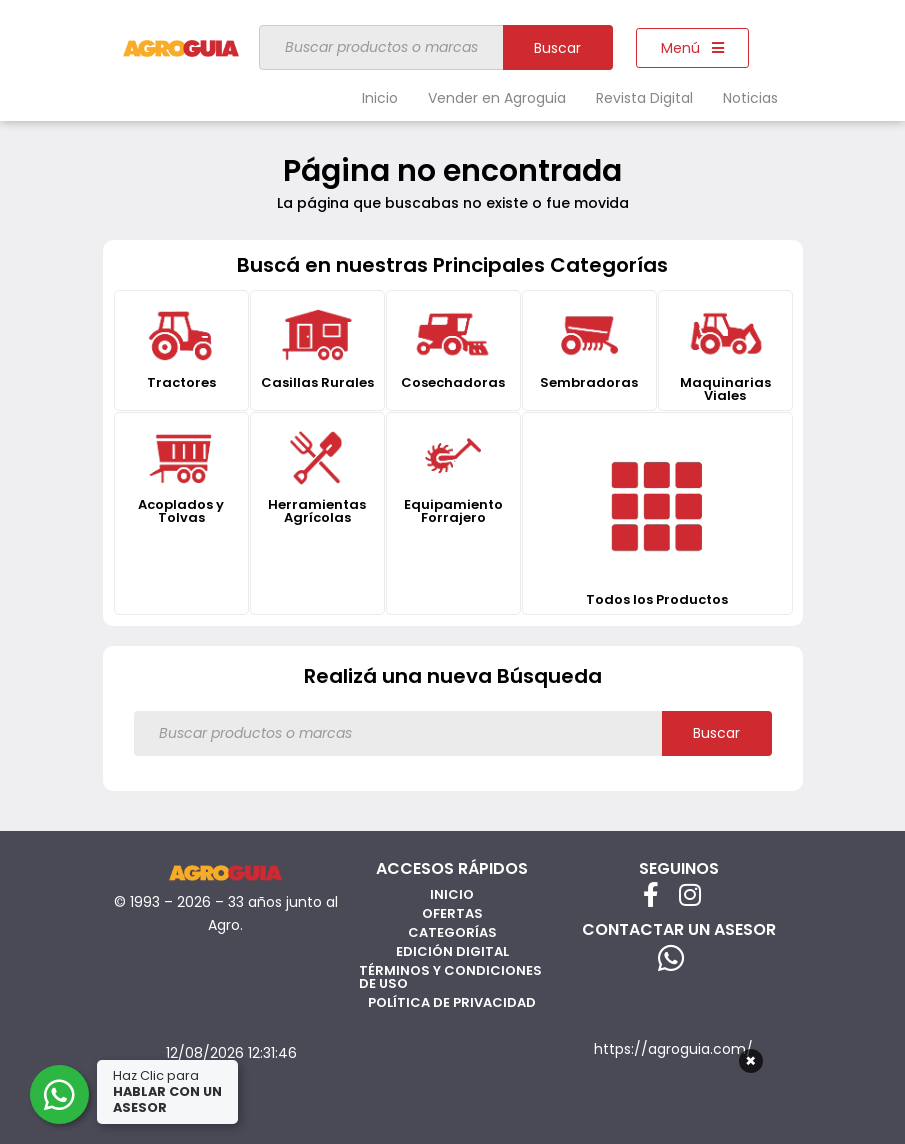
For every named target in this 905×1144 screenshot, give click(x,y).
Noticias (750, 98)
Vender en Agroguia (497, 98)
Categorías (452, 932)
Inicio (380, 98)
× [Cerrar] (750, 1061)
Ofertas (452, 913)
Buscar (557, 48)
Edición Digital (452, 951)
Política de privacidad (452, 1002)
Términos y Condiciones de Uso (450, 977)
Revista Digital (644, 98)
